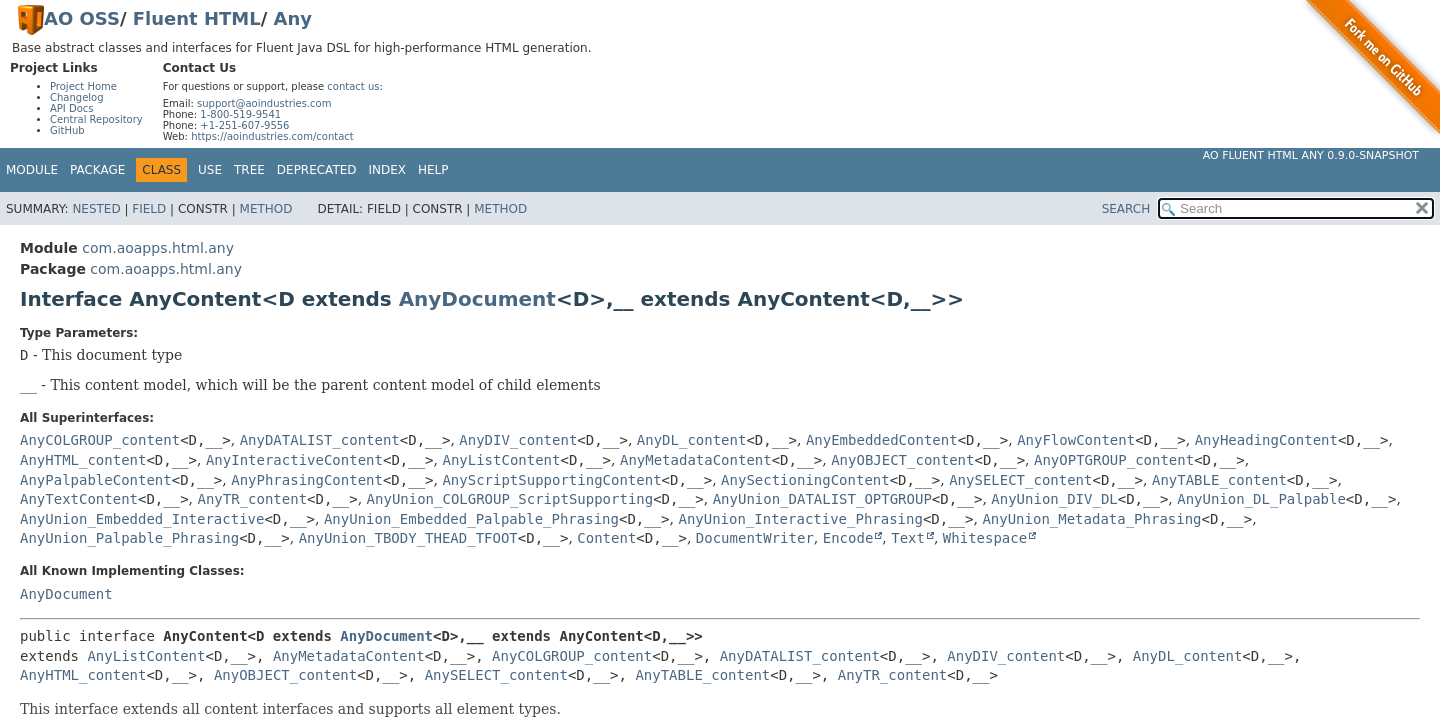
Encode (848, 538)
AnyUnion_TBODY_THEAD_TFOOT (408, 538)
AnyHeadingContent (1266, 440)
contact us (353, 86)
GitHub (67, 130)
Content (606, 538)
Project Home (83, 86)
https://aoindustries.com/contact (272, 136)
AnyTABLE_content (1219, 480)
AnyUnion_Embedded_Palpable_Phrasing (471, 519)
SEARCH (1126, 209)
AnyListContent (501, 460)
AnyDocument (477, 299)
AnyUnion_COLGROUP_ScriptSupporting (510, 499)
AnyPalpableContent (96, 480)
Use (210, 170)
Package (97, 170)
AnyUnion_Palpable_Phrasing (129, 538)
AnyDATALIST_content (320, 440)
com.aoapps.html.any (158, 248)
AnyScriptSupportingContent (551, 480)
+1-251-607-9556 (244, 125)
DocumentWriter (755, 538)
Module (32, 170)
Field (149, 209)
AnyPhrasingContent (307, 480)
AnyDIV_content (518, 440)
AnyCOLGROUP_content (100, 440)
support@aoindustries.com (264, 103)
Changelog (77, 97)
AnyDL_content (692, 440)
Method (266, 209)
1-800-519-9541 (240, 114)
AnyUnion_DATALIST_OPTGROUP (822, 499)
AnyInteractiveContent (294, 460)
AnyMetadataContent (696, 460)
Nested (96, 209)
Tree (249, 170)
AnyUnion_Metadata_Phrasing (1091, 519)
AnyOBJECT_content (902, 460)
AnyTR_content (253, 499)
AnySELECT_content (1020, 480)
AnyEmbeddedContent (882, 440)
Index (388, 170)
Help (433, 170)
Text (908, 538)
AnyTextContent (79, 499)
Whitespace (985, 538)
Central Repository (96, 119)
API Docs (72, 108)
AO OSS (82, 18)
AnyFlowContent (1076, 440)
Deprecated (317, 170)
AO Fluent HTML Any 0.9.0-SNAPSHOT (1311, 155)
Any (293, 18)
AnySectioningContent (805, 480)
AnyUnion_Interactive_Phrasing (800, 519)
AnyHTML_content (83, 460)
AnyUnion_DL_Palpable (1261, 499)
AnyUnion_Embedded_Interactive (142, 519)
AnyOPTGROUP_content (1114, 460)
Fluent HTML (197, 18)
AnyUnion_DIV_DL (1054, 499)
